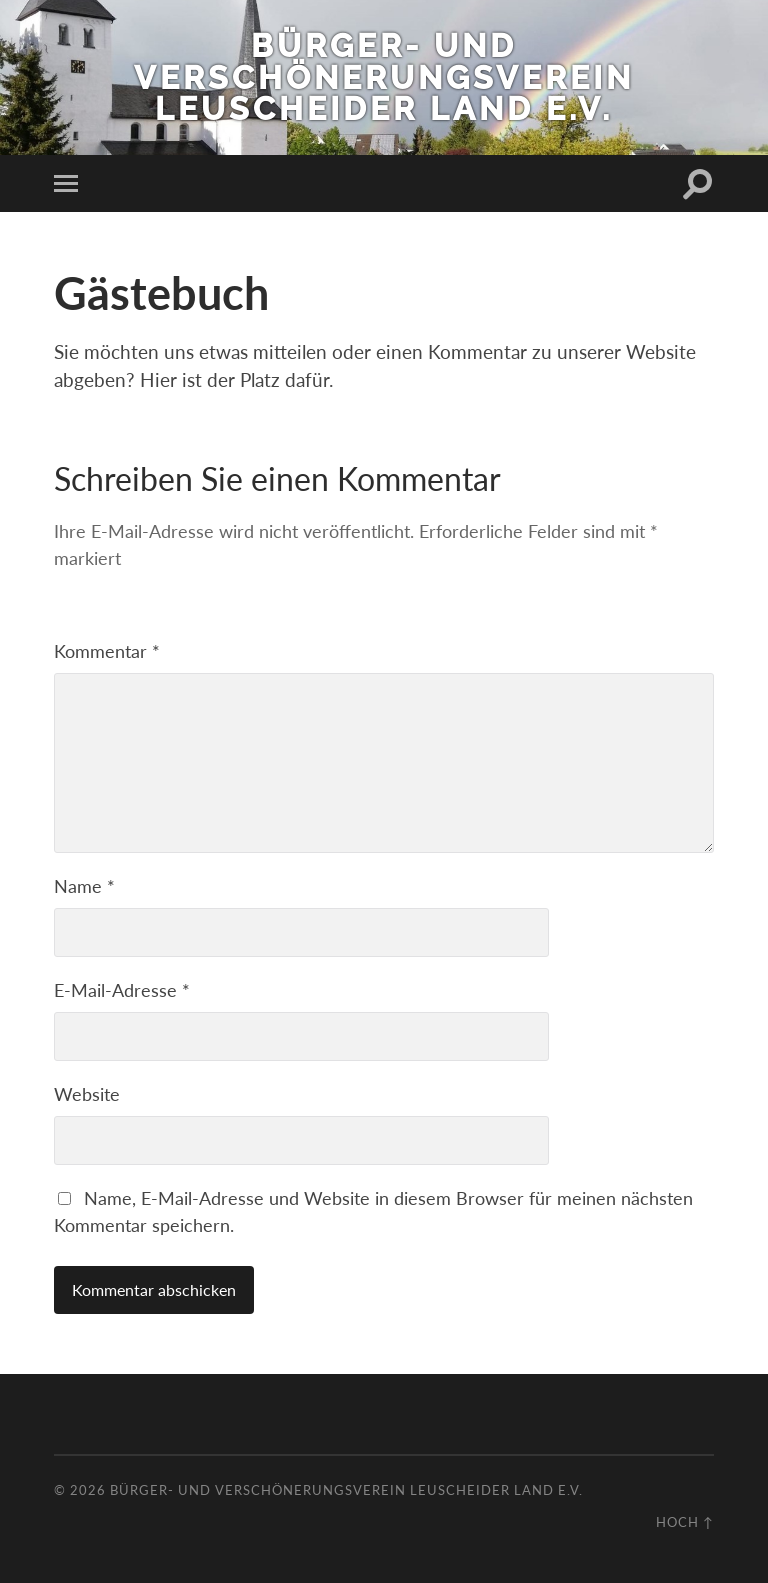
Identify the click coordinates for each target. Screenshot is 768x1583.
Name (84, 886)
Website (87, 1094)
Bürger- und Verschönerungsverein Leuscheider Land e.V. (384, 77)
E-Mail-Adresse (122, 990)
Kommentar (107, 651)
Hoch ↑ (685, 1522)
